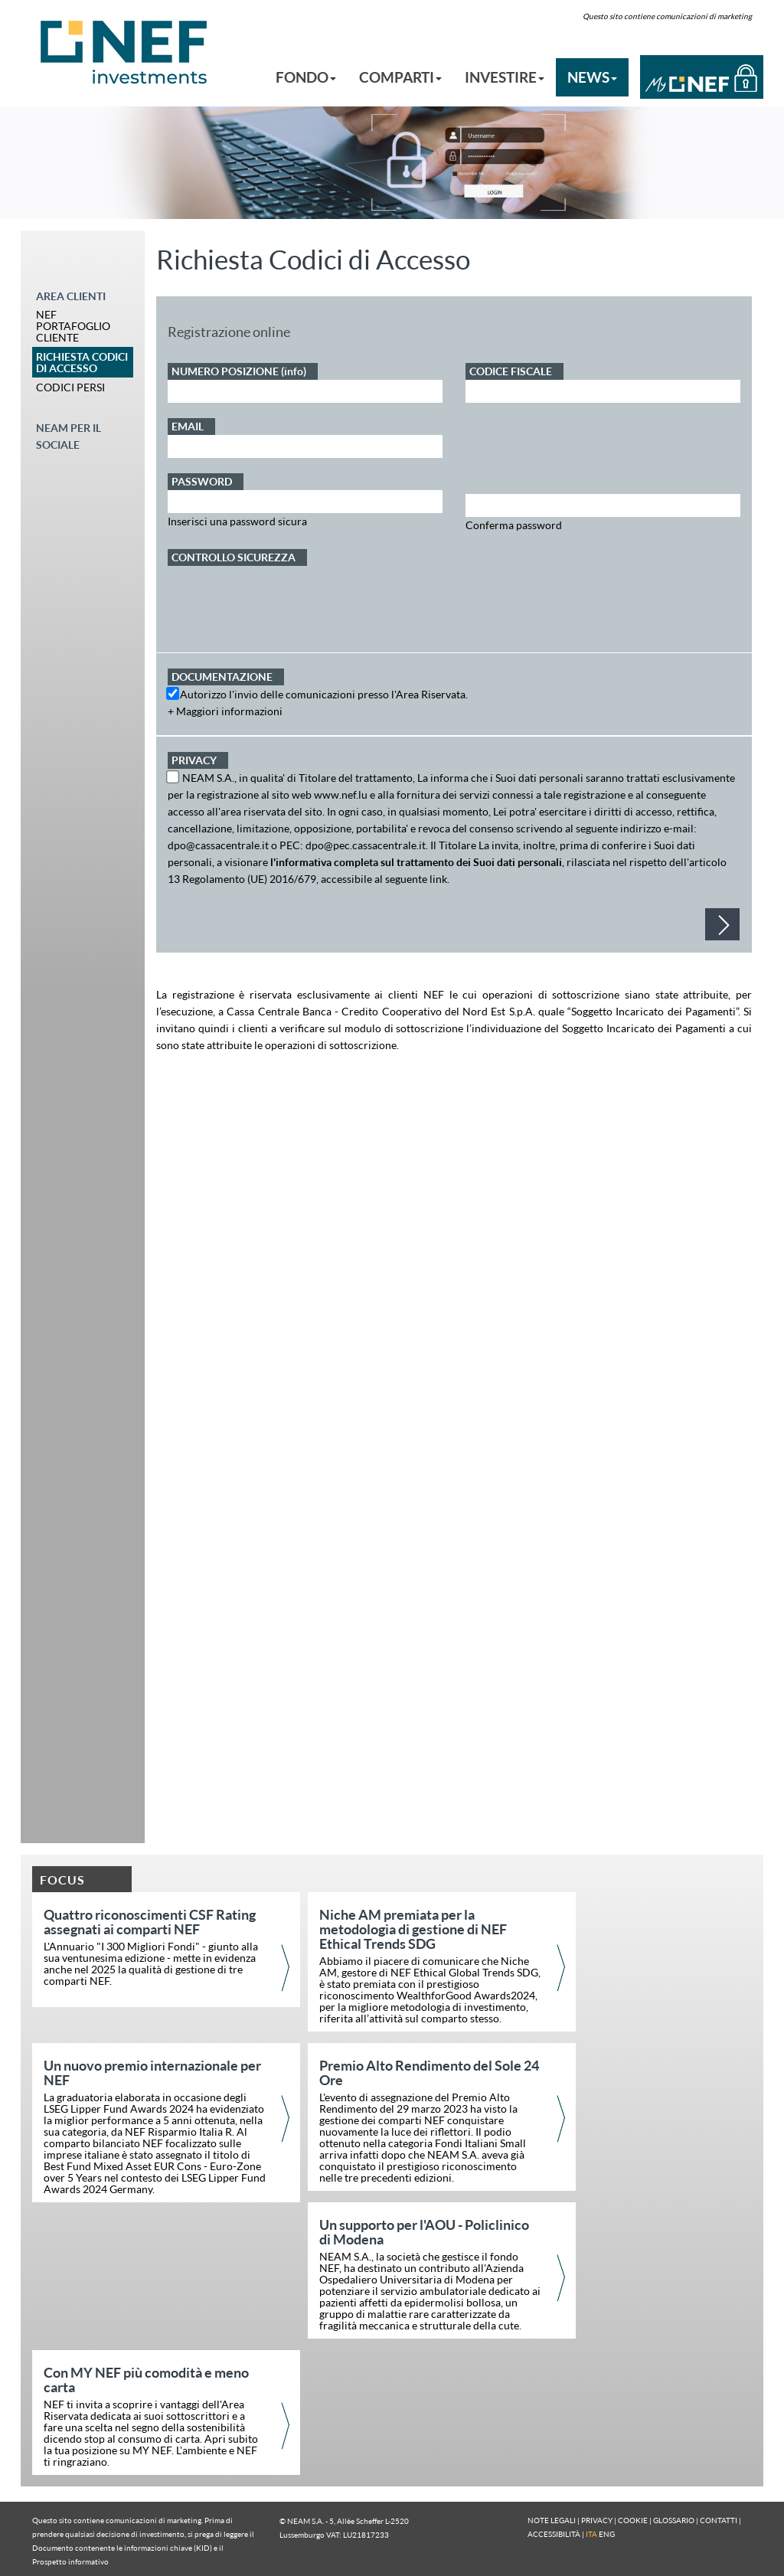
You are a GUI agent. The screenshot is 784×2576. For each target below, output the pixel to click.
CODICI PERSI (70, 387)
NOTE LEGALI (552, 2520)
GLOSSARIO (673, 2520)
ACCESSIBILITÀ (554, 2533)
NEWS (592, 77)
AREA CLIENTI (71, 295)
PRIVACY (596, 2520)
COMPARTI (400, 77)
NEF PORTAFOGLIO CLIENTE (73, 326)
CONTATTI (718, 2520)
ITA (591, 2533)
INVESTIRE (504, 77)
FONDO (306, 77)
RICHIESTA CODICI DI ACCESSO (82, 362)
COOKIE (633, 2520)
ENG (607, 2533)
